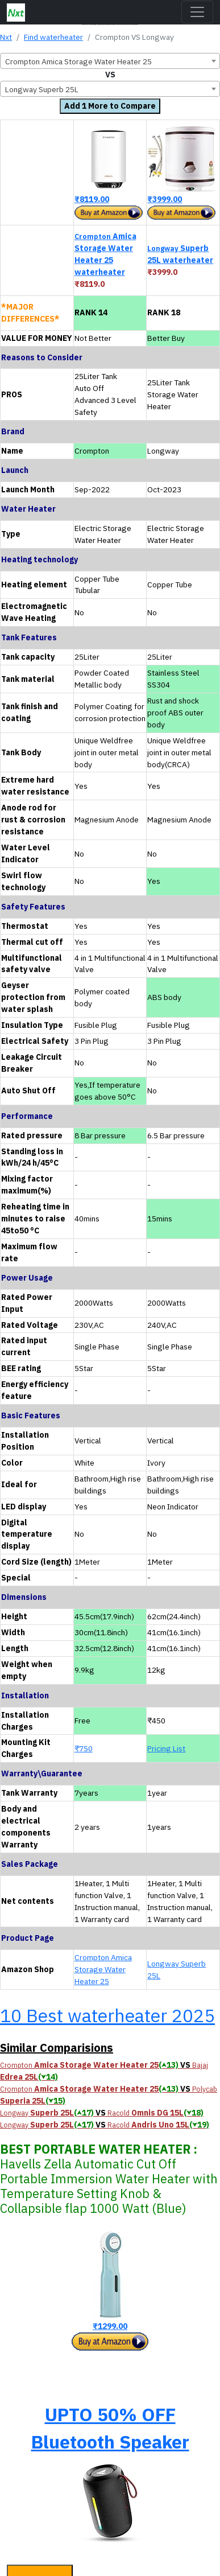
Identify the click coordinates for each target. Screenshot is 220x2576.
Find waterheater (53, 37)
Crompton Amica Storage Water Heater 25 (103, 1969)
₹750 (83, 1748)
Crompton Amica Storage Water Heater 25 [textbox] (78, 61)
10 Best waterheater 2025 (107, 2015)
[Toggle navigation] (197, 12)
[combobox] (110, 61)
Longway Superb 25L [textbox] (41, 89)
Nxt (6, 37)
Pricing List (166, 1748)
